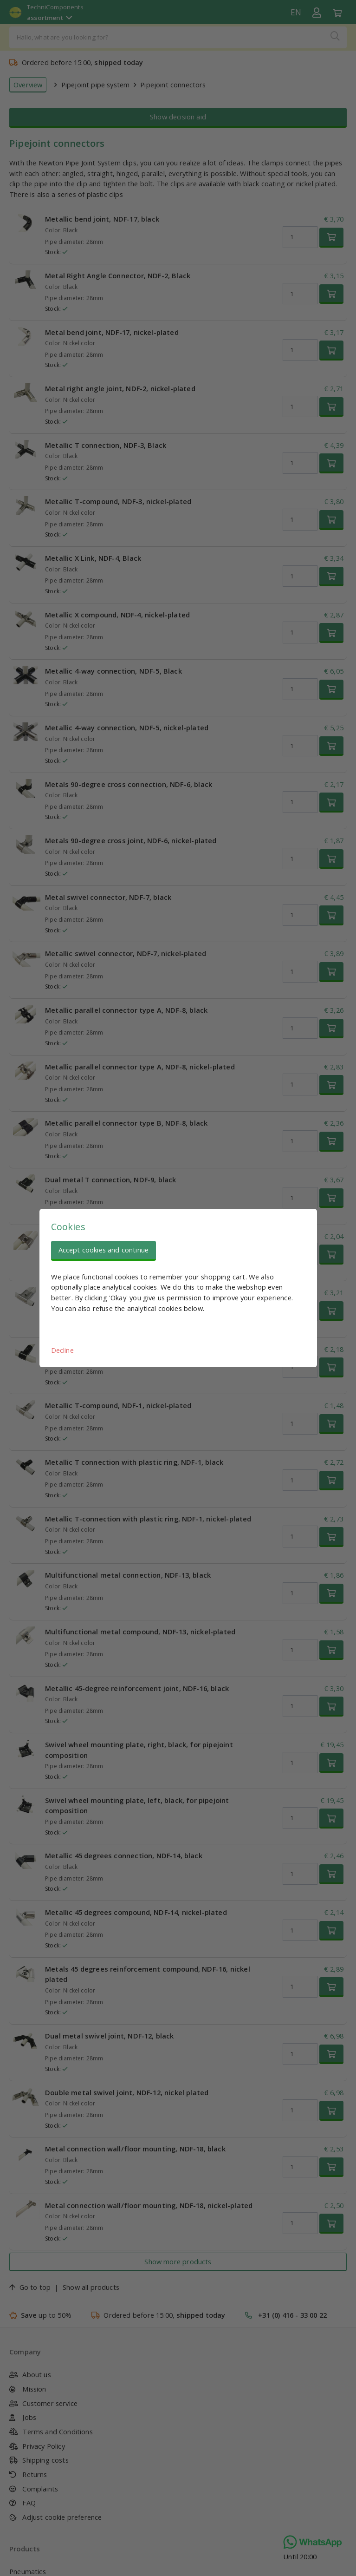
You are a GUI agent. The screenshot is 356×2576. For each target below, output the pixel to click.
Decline (62, 1350)
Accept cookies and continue (103, 1249)
